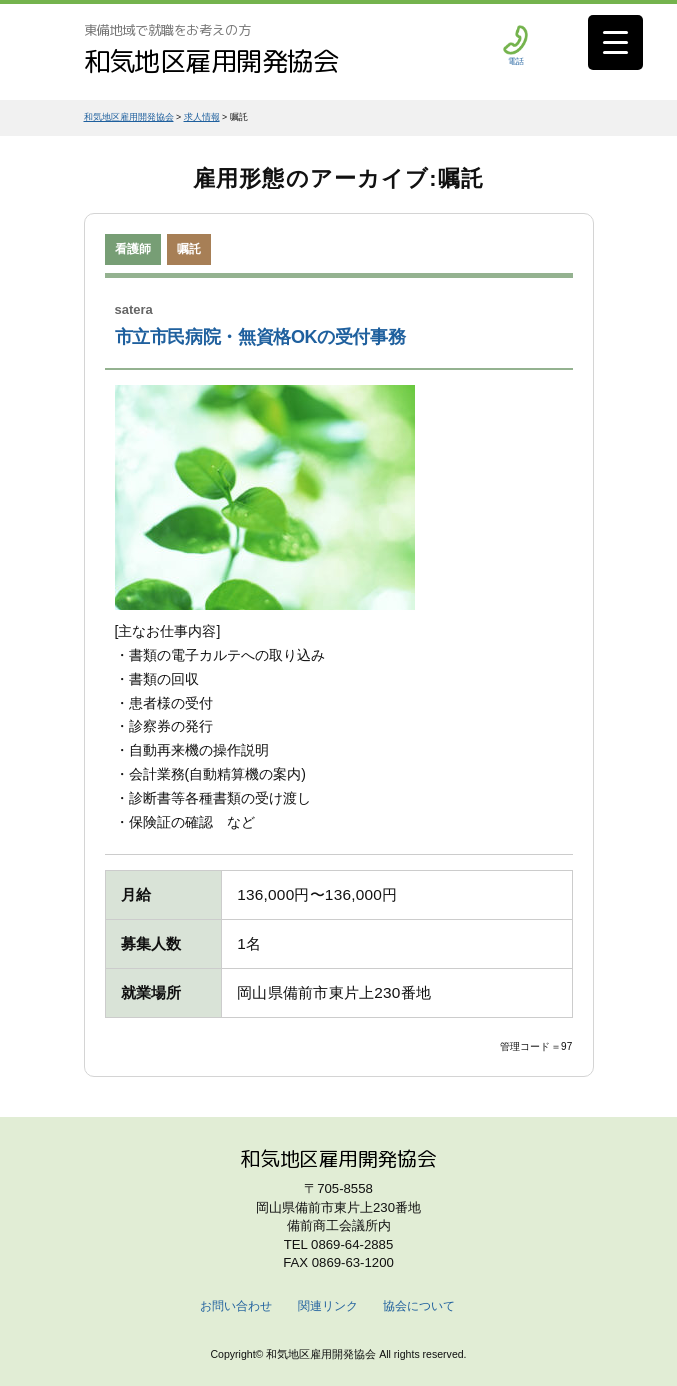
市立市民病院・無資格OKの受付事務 (260, 337)
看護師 (133, 249)
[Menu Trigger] (615, 42)
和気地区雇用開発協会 (211, 61)
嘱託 (189, 249)
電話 (515, 45)
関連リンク (328, 1306)
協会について (419, 1306)
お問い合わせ (236, 1306)
